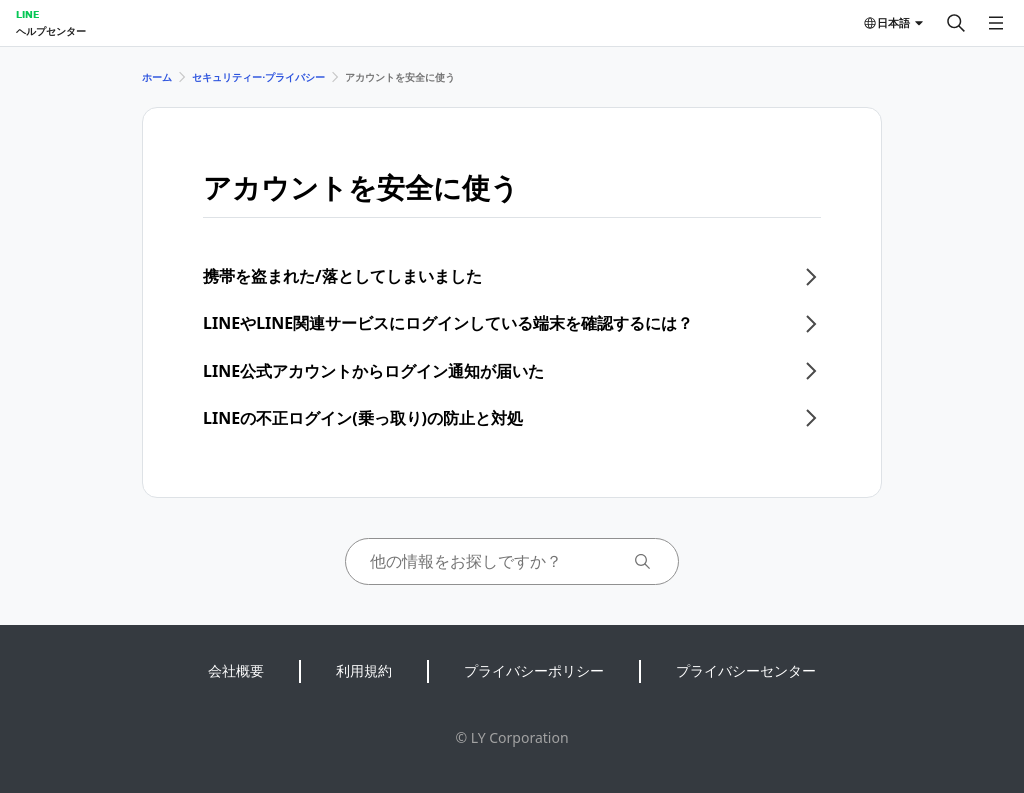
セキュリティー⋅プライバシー (258, 77)
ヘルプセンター (51, 31)
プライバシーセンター (746, 670)
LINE (27, 14)
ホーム (157, 77)
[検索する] (956, 23)
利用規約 (364, 670)
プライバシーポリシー (534, 670)
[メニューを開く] (996, 23)
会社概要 (236, 670)
